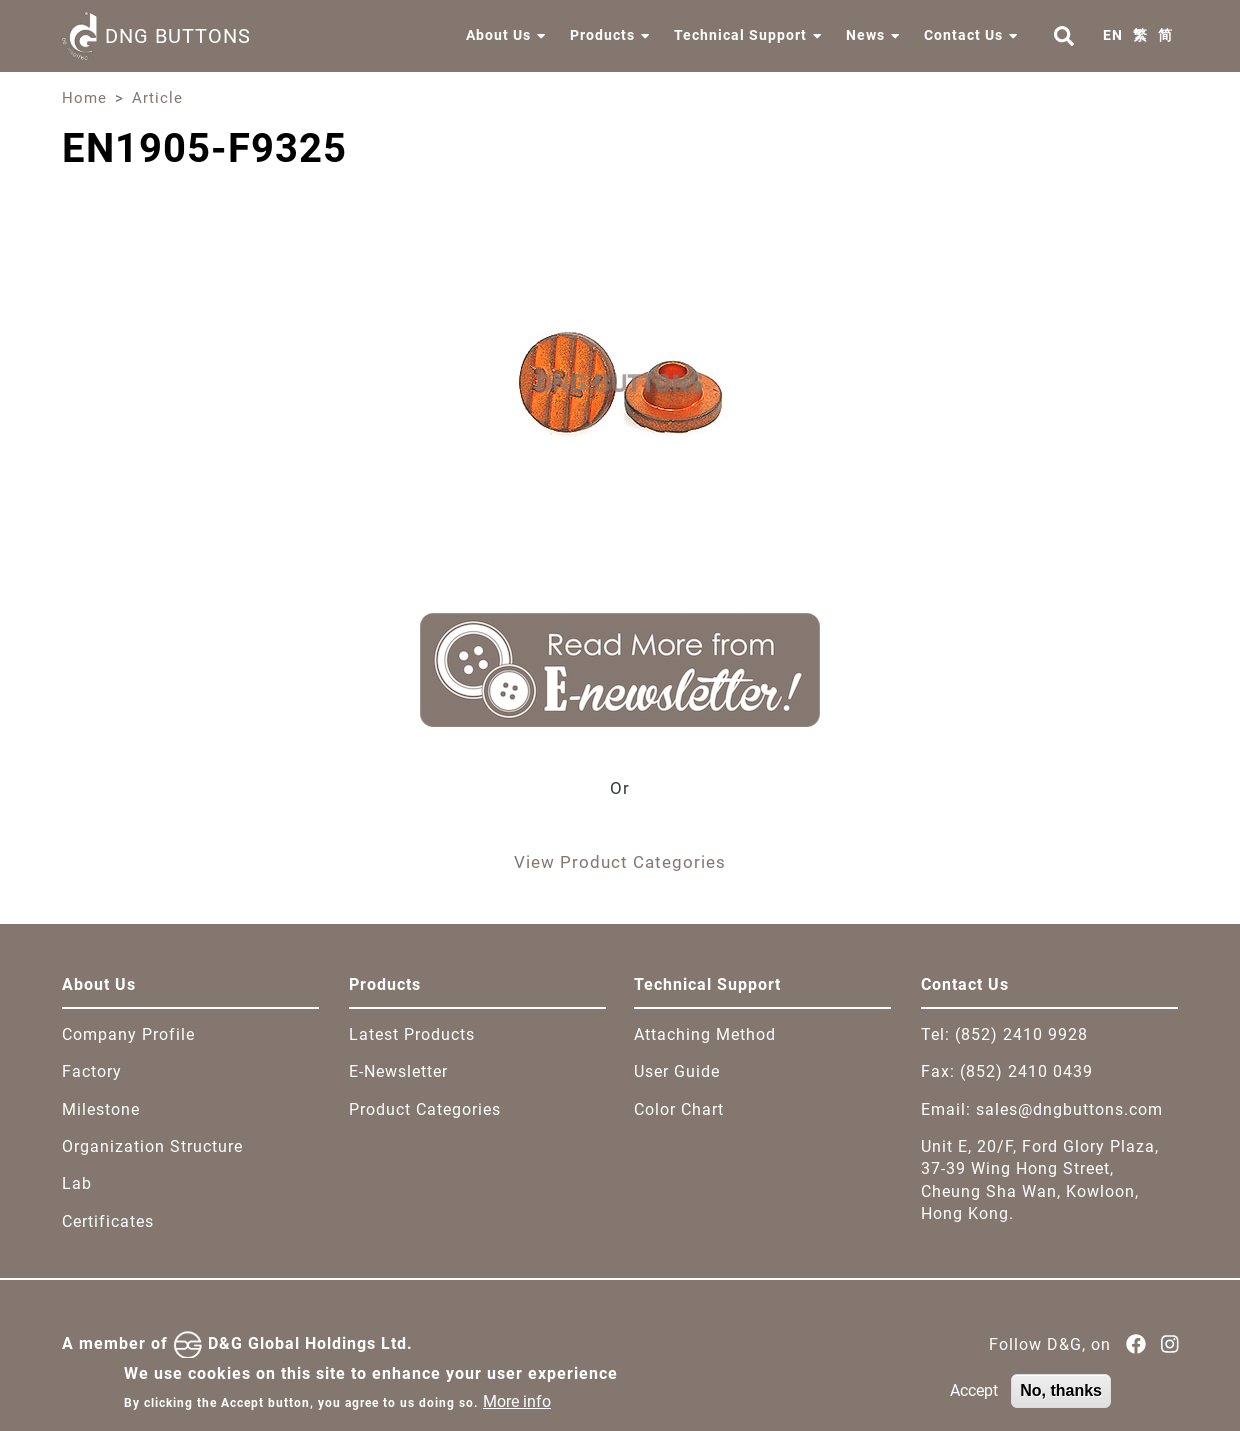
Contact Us (963, 35)
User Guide (677, 1071)
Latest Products (412, 1034)
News (865, 35)
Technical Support (740, 35)
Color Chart (679, 1109)
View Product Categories (620, 862)
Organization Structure (152, 1146)
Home (84, 98)
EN (1113, 35)
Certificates (108, 1221)
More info (517, 1408)
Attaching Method (705, 1034)
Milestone (101, 1109)
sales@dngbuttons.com (1069, 1109)
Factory (92, 1071)
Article (157, 98)
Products (602, 35)
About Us (498, 35)
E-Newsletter (398, 1071)
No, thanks (1061, 1397)
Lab (77, 1183)
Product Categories (425, 1109)
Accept (974, 1397)
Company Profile (128, 1034)
